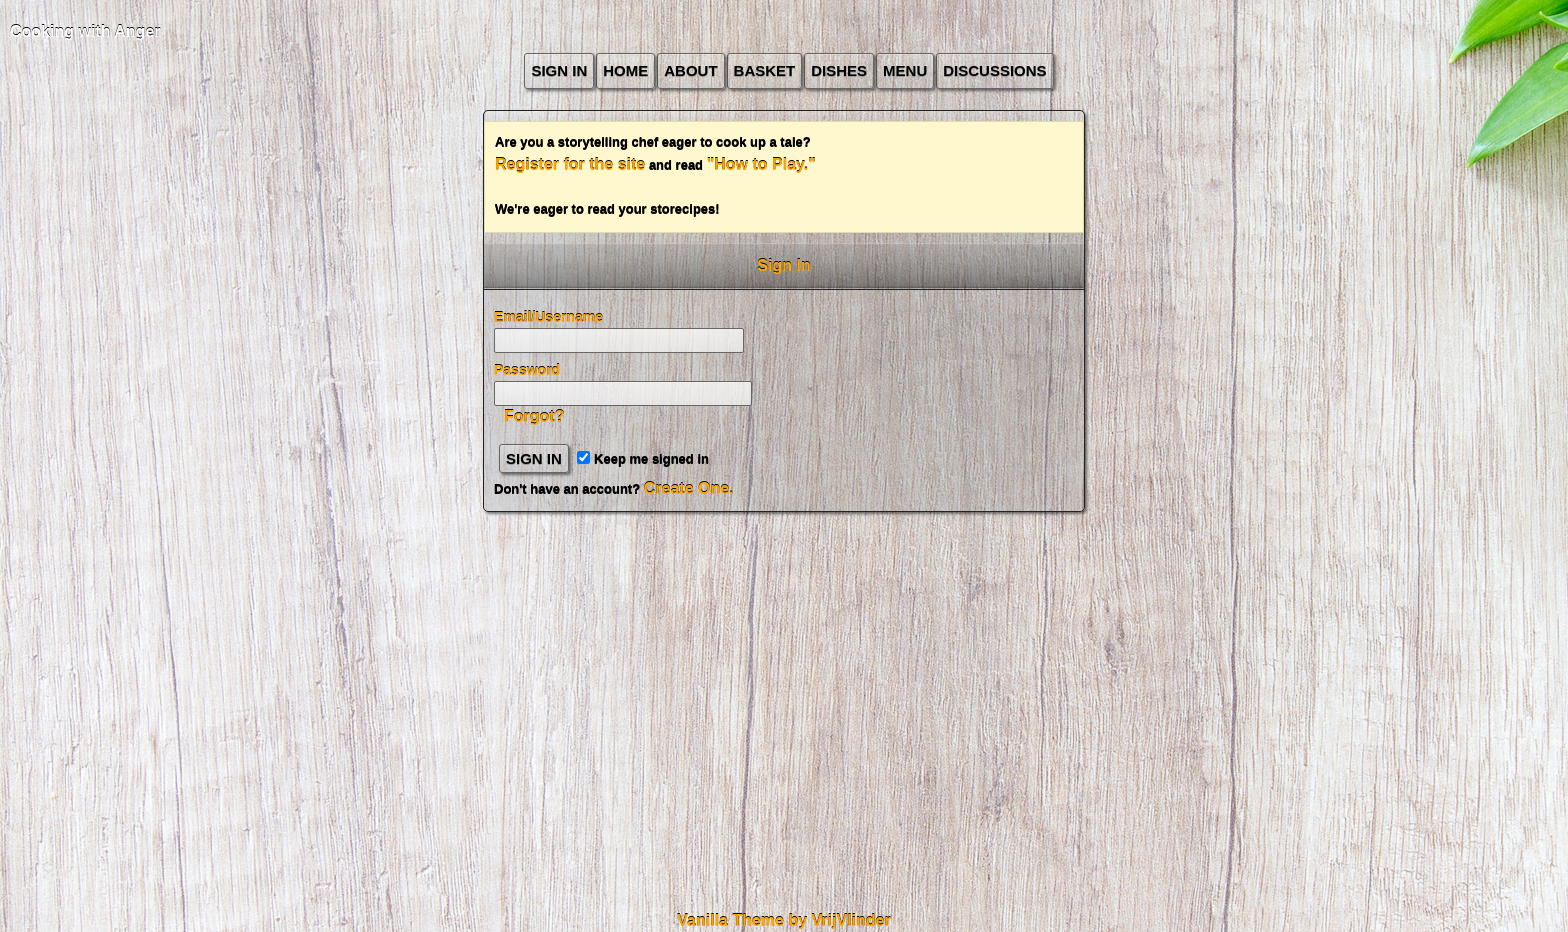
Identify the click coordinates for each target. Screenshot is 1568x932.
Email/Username (548, 317)
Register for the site (570, 164)
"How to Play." (761, 164)
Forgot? (534, 416)
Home (625, 70)
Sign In (559, 70)
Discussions (994, 70)
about (690, 70)
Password (527, 370)
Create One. (689, 488)
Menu (905, 70)
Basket (765, 70)
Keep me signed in (642, 459)
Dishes (839, 70)
